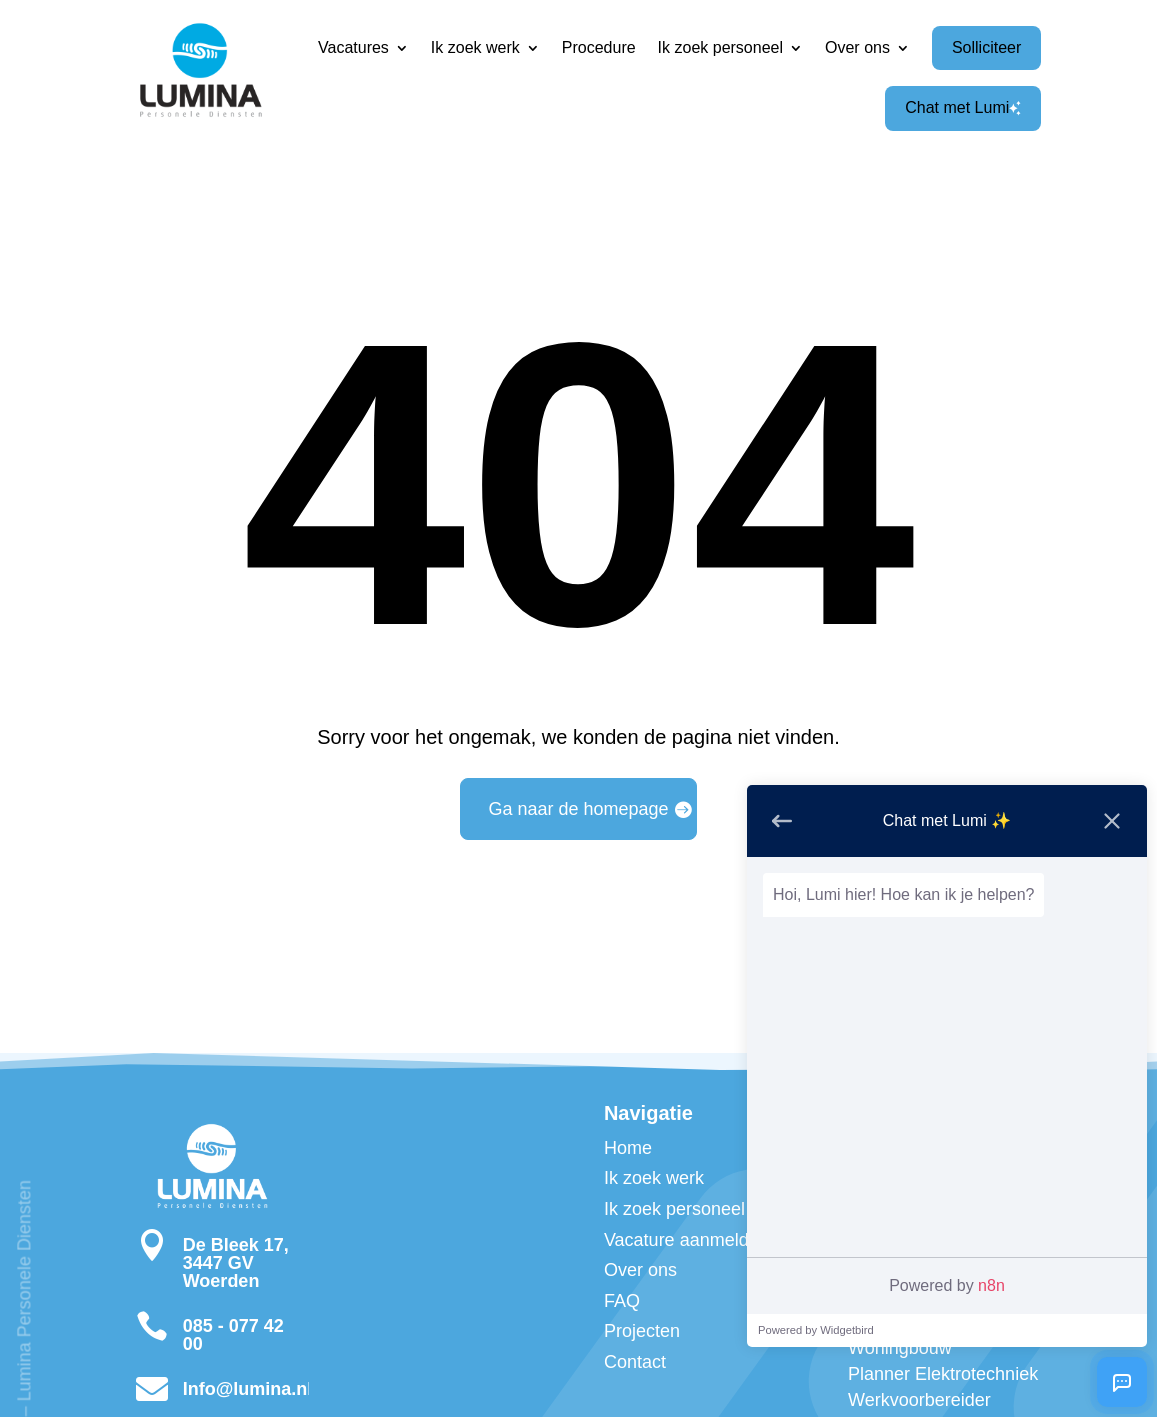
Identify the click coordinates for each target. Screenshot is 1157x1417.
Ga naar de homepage (578, 809)
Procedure (599, 47)
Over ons (857, 47)
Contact (635, 1362)
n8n (991, 1285)
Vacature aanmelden (686, 1240)
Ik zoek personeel (720, 47)
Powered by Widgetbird (816, 1330)
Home (628, 1148)
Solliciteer (986, 47)
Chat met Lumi (963, 107)
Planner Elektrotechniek (943, 1374)
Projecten (642, 1331)
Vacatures (353, 47)
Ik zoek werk (475, 47)
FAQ (622, 1301)
